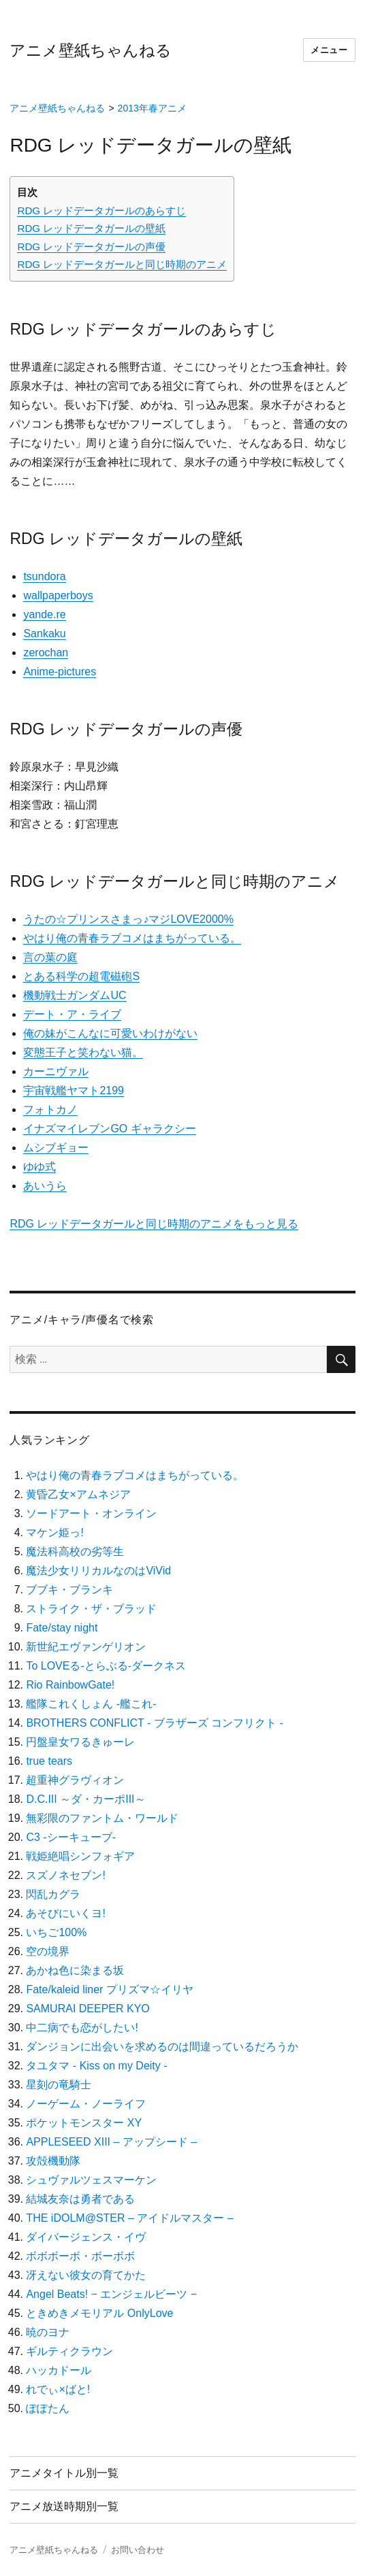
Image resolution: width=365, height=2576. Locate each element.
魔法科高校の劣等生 (75, 1551)
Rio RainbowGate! (70, 1685)
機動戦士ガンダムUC (74, 995)
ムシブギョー (56, 1147)
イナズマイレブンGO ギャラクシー (109, 1128)
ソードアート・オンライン (91, 1513)
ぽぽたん (47, 2408)
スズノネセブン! (65, 1875)
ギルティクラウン (69, 2351)
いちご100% (56, 1932)
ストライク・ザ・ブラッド (91, 1608)
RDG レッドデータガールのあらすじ (101, 210)
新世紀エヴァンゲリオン (86, 1647)
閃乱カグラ (53, 1894)
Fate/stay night (61, 1627)
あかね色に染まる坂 (75, 1970)
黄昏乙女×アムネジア (78, 1494)
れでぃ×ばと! (58, 2389)
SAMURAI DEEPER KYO (87, 2008)
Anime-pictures (59, 671)
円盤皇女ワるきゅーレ (80, 1742)
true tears (49, 1761)
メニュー (329, 50)
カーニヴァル (56, 1071)
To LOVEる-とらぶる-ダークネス (106, 1666)
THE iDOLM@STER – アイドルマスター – (129, 2218)
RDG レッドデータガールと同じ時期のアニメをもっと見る (154, 1224)
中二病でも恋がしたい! (82, 2027)
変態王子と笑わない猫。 (83, 1052)
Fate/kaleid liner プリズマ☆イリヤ (109, 1989)
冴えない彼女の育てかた (86, 2275)
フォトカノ (50, 1109)
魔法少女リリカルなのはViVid (98, 1570)
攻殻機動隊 (53, 2161)
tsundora (44, 576)
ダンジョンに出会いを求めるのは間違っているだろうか (162, 2046)
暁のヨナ (47, 2332)
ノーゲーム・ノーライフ (86, 2103)
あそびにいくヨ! (65, 1913)
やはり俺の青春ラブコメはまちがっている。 (132, 938)
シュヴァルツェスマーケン (91, 2180)
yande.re (44, 614)
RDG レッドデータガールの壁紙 (91, 228)
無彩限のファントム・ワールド (102, 1818)
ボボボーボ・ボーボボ (80, 2256)
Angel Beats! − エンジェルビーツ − (111, 2294)
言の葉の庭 (50, 957)
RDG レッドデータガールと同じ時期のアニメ (122, 264)
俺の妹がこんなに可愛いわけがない (110, 1033)
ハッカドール (58, 2370)
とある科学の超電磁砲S (81, 976)
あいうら (45, 1185)
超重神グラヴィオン (75, 1780)
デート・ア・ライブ (72, 1014)
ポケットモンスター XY (84, 2123)
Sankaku (44, 633)
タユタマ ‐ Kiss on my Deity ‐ (96, 2065)
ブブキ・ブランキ (69, 1589)
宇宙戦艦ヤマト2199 (73, 1090)
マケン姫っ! (54, 1532)
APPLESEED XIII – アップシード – (111, 2142)
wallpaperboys (58, 595)
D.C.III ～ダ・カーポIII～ (85, 1799)
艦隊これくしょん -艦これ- (91, 1704)
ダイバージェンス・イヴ (86, 2237)
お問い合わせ (137, 2550)
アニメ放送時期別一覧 (64, 2506)
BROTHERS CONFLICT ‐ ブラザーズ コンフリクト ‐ (154, 1723)
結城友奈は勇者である (80, 2199)
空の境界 (47, 1951)
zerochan (45, 652)
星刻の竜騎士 (58, 2084)
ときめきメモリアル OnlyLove (99, 2313)
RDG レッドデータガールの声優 (91, 246)
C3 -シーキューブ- (71, 1837)
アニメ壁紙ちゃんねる (91, 50)
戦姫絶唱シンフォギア (80, 1856)
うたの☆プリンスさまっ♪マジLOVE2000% (128, 919)
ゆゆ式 (39, 1166)
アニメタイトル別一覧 (64, 2473)
